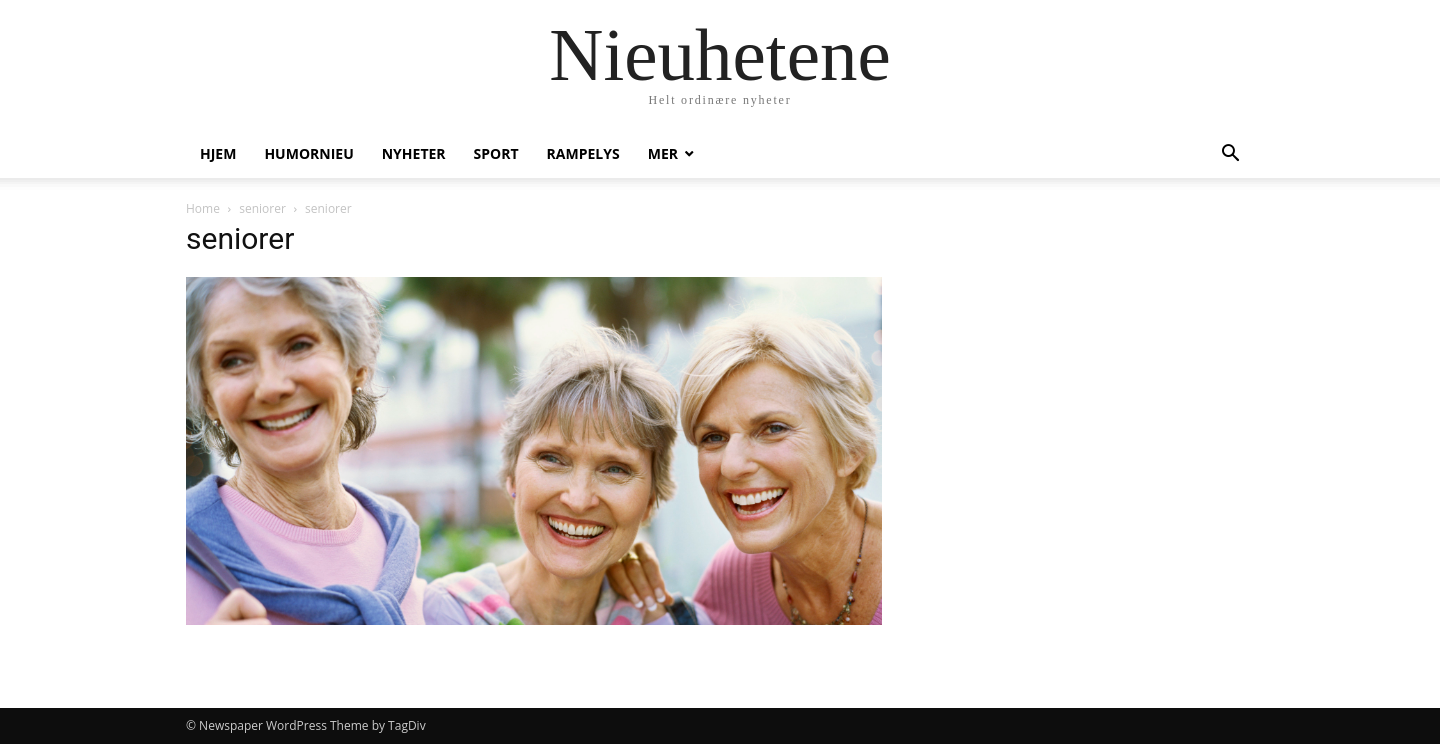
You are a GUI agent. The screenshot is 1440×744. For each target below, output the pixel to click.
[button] (1230, 155)
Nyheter (414, 153)
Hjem (218, 153)
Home (203, 208)
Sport (496, 153)
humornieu (308, 153)
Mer (663, 153)
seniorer (262, 208)
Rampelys (583, 153)
